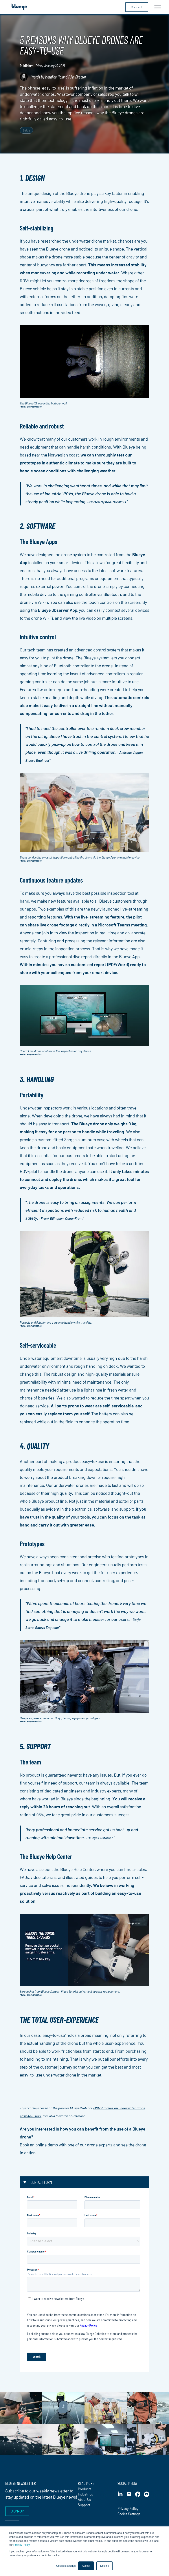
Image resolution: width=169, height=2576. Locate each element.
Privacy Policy (21, 2544)
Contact (136, 7)
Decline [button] (104, 2565)
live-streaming (134, 908)
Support (84, 2505)
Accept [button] (86, 2565)
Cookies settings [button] (66, 2565)
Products (84, 2489)
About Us (84, 2499)
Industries (85, 2494)
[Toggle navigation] (157, 7)
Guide (26, 130)
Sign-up (17, 2511)
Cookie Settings (129, 2514)
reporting (37, 916)
